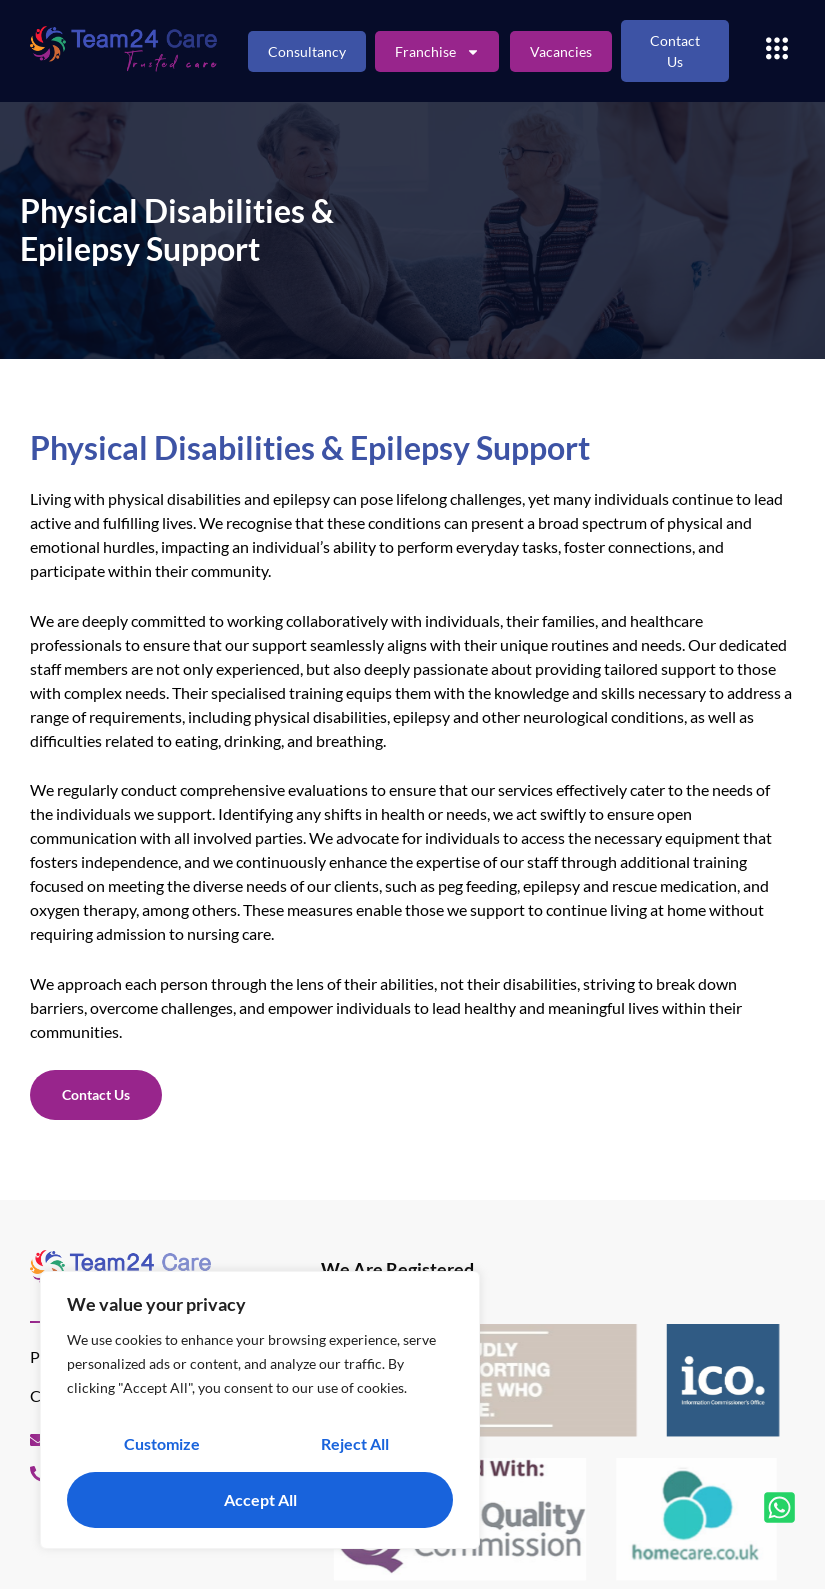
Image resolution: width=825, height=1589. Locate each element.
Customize (162, 1443)
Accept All (260, 1499)
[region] (260, 1410)
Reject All (355, 1443)
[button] (777, 51)
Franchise (437, 51)
